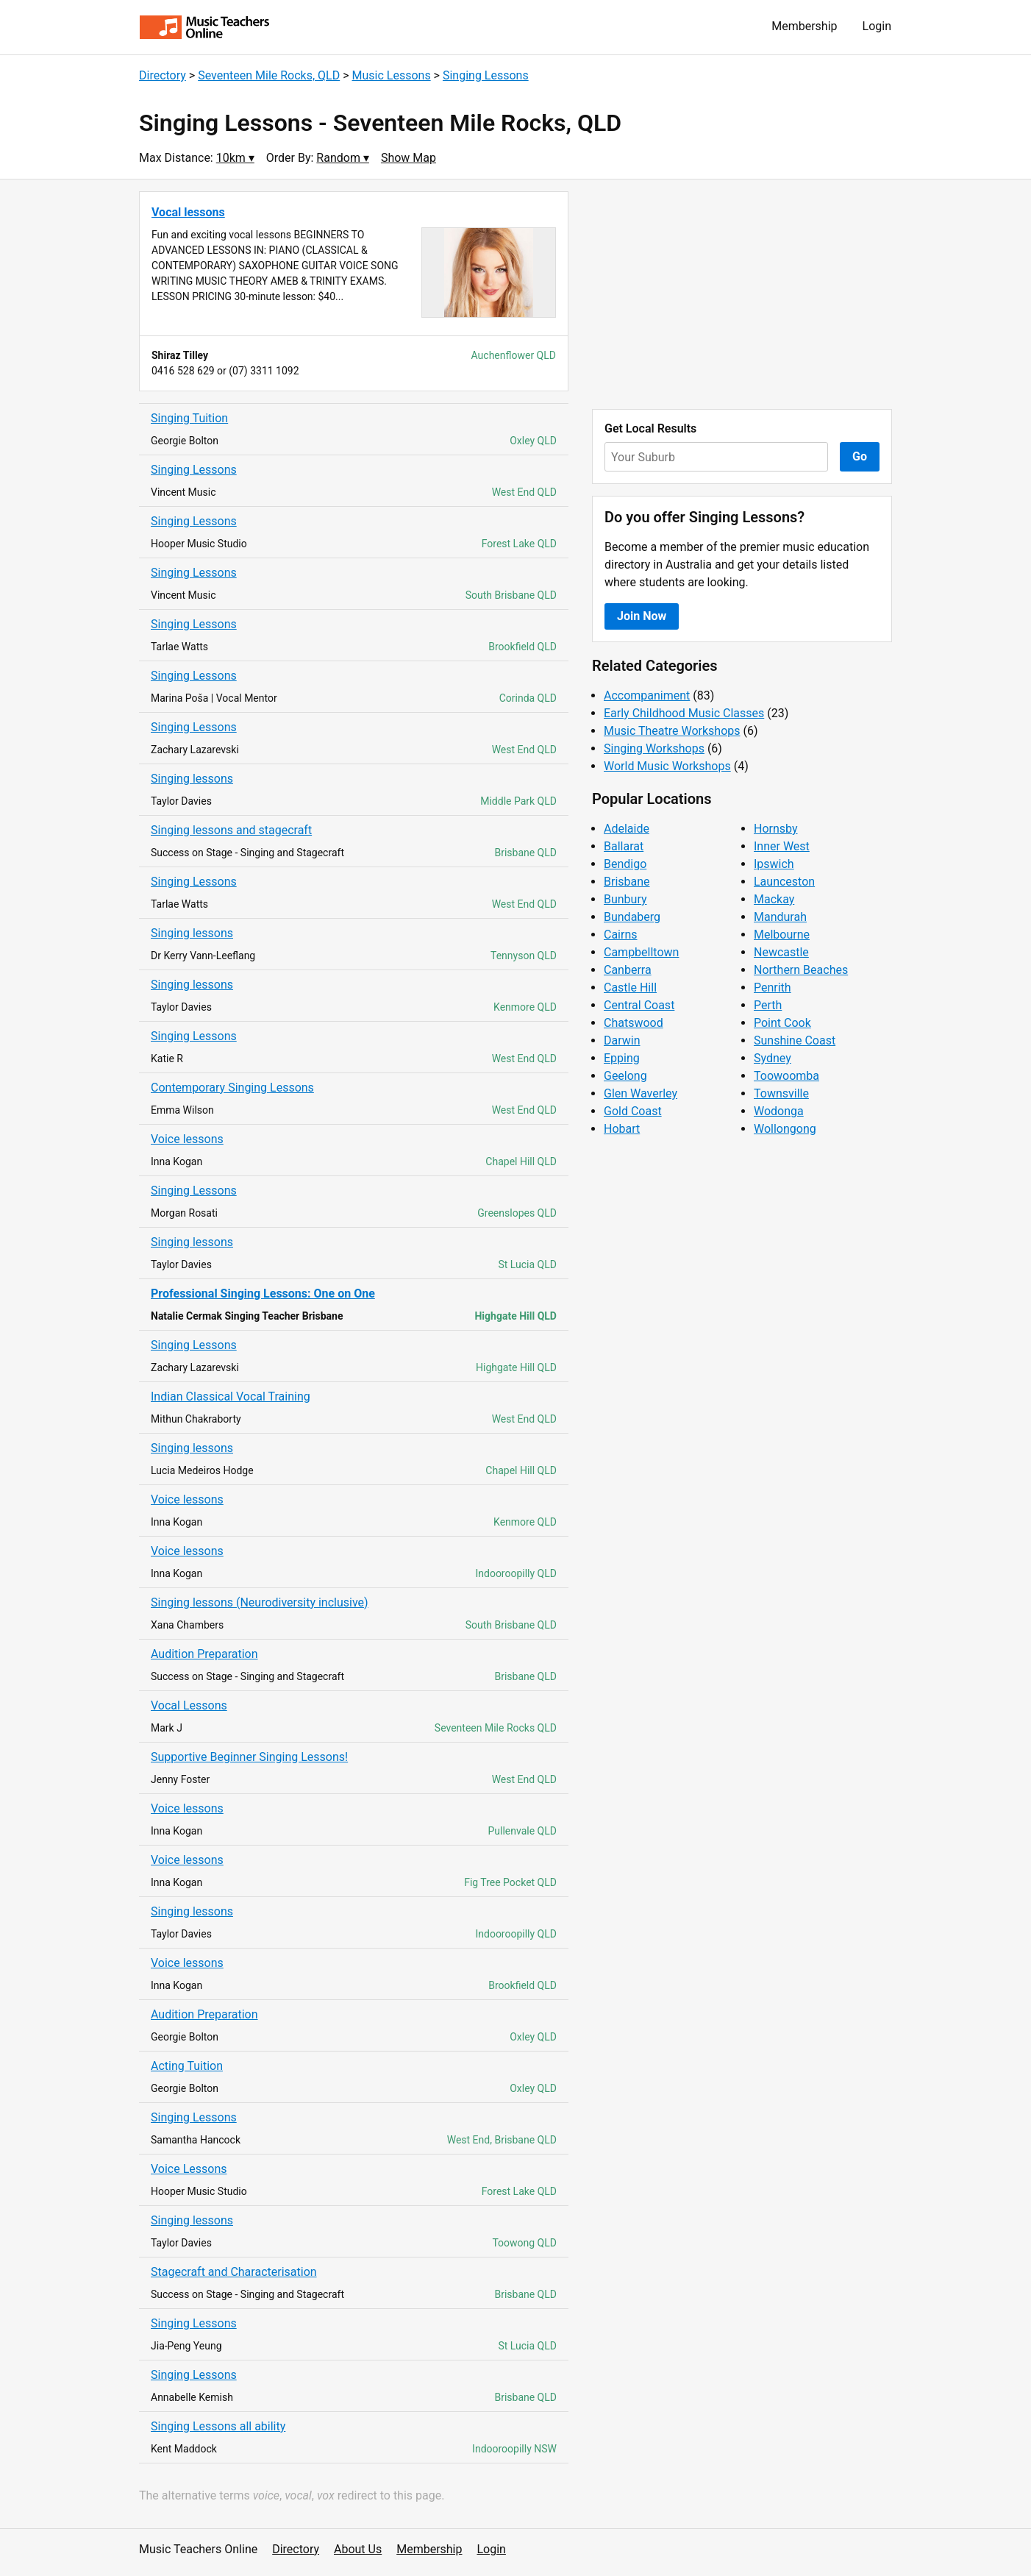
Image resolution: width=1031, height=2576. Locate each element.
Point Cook (782, 1023)
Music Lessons (391, 75)
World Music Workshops (667, 766)
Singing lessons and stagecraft (231, 830)
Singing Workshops (654, 748)
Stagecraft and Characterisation (234, 2272)
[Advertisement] (742, 294)
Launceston (784, 882)
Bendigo (625, 864)
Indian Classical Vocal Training (230, 1396)
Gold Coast (633, 1111)
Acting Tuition (187, 2066)
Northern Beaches (801, 970)
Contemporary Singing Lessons (232, 1088)
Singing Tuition (189, 418)
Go (859, 456)
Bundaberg (632, 917)
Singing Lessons (486, 75)
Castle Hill (630, 988)
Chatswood (633, 1023)
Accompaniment (647, 695)
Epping (622, 1058)
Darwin (622, 1040)
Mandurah (780, 917)
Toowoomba (786, 1076)
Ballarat (623, 846)
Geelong (625, 1076)
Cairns (621, 935)
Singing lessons (192, 779)
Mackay (774, 899)
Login (877, 26)
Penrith (772, 988)
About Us (358, 2549)
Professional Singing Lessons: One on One (263, 1294)
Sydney (772, 1058)
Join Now (641, 616)
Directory (162, 75)
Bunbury (625, 899)
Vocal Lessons (189, 1705)
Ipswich (774, 864)
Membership (804, 26)
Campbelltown (641, 952)
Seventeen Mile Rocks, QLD (269, 75)
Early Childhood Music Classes (684, 713)
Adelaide (626, 829)
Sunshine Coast (794, 1040)
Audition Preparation (204, 1654)
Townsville (781, 1093)
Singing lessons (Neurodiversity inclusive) (259, 1602)
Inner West (782, 846)
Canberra (628, 970)
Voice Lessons (189, 2169)
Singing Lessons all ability (218, 2426)
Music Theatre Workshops (672, 731)
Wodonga (779, 1111)
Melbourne (782, 935)
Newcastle (781, 952)
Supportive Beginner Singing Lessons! (249, 1757)
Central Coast (639, 1005)
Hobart (622, 1129)
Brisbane (627, 882)
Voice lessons (187, 1139)
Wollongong (785, 1129)
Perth (768, 1005)
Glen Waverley (640, 1093)
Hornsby (776, 829)
